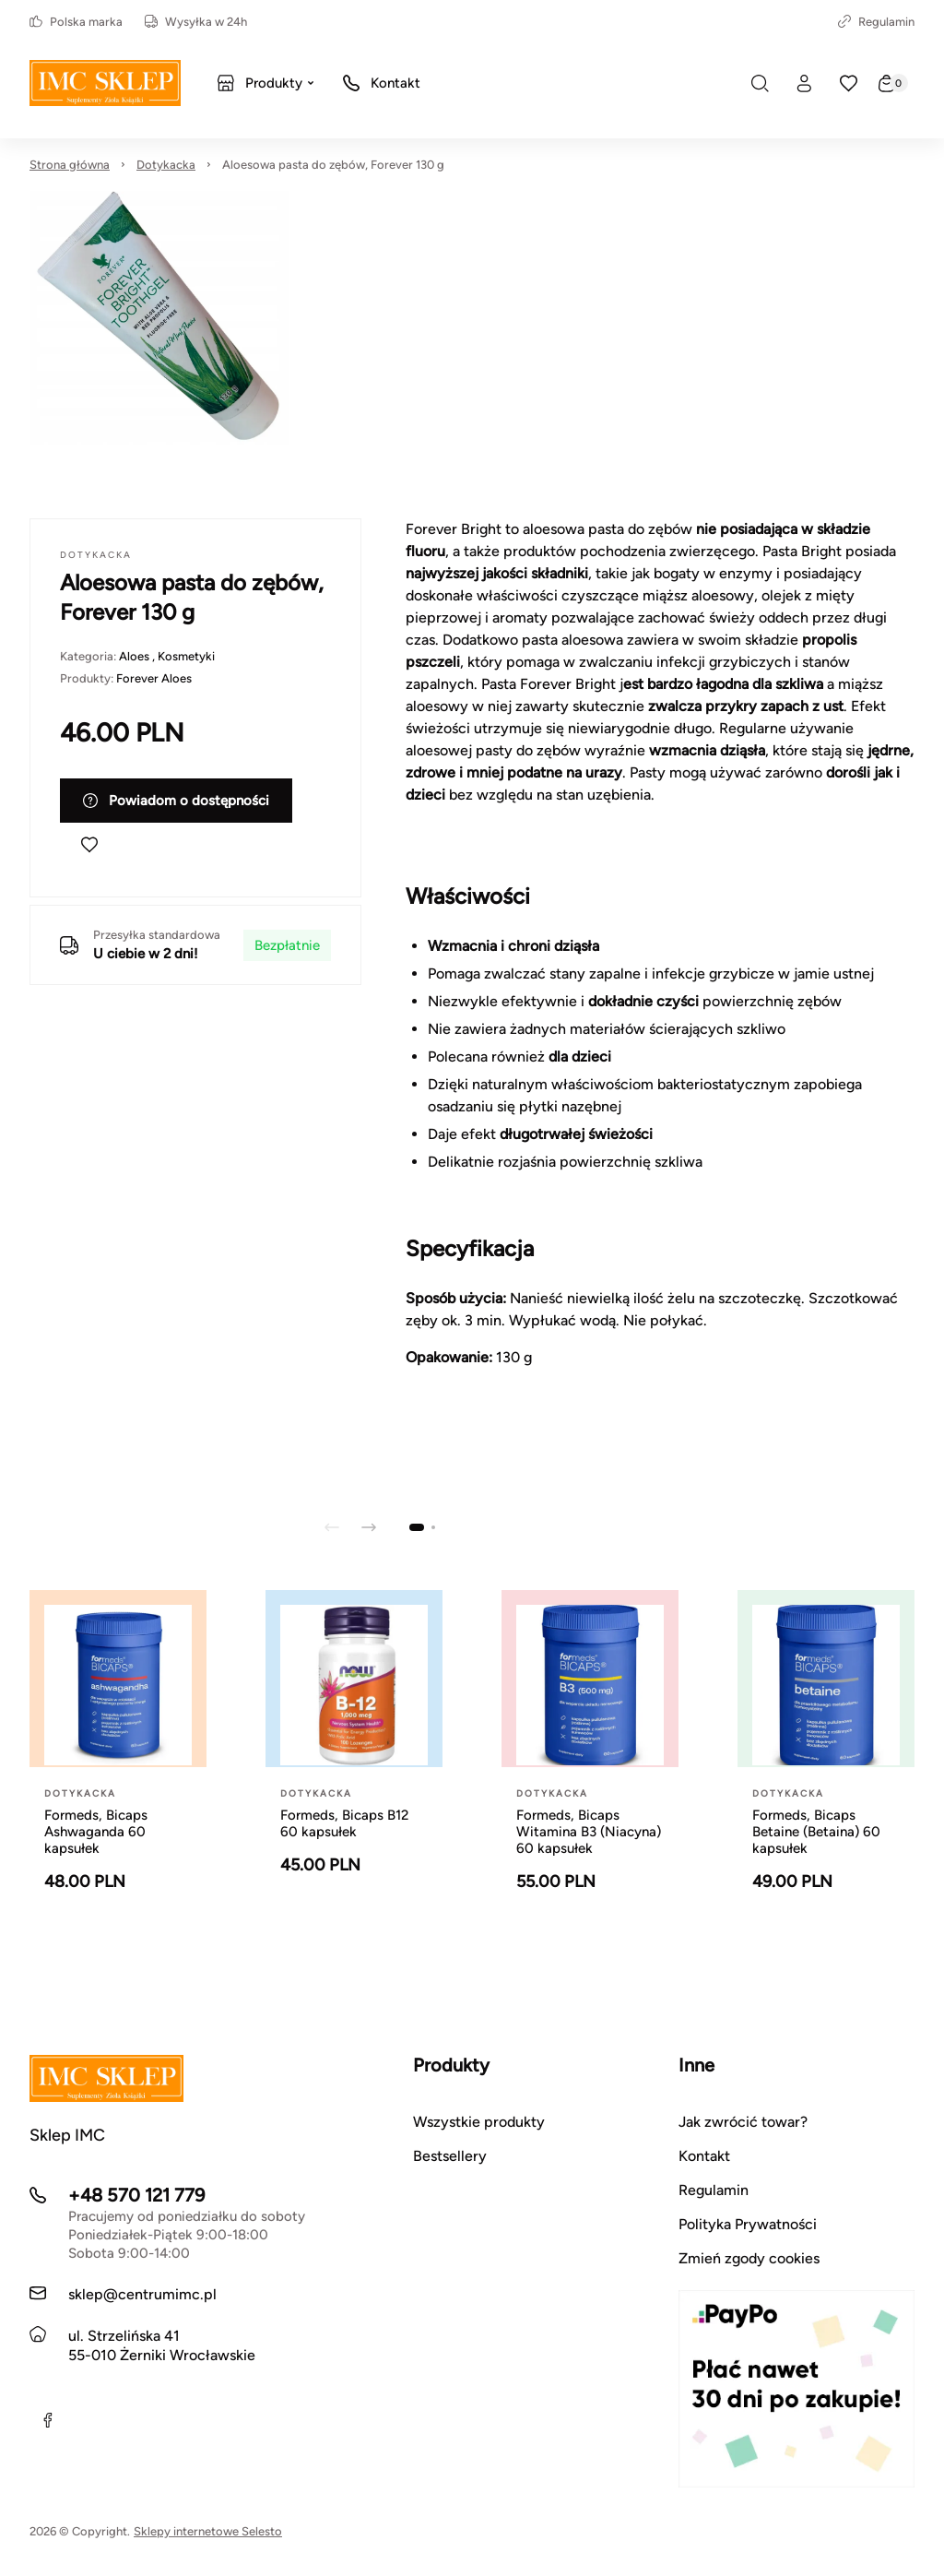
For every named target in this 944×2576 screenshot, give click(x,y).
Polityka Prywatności (747, 2224)
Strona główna (70, 165)
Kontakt (704, 2156)
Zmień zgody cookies (749, 2258)
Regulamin (876, 22)
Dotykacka (165, 165)
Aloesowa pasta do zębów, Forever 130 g (333, 165)
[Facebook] (48, 2420)
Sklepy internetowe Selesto (208, 2531)
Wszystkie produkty (479, 2122)
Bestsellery (450, 2156)
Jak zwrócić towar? (743, 2122)
